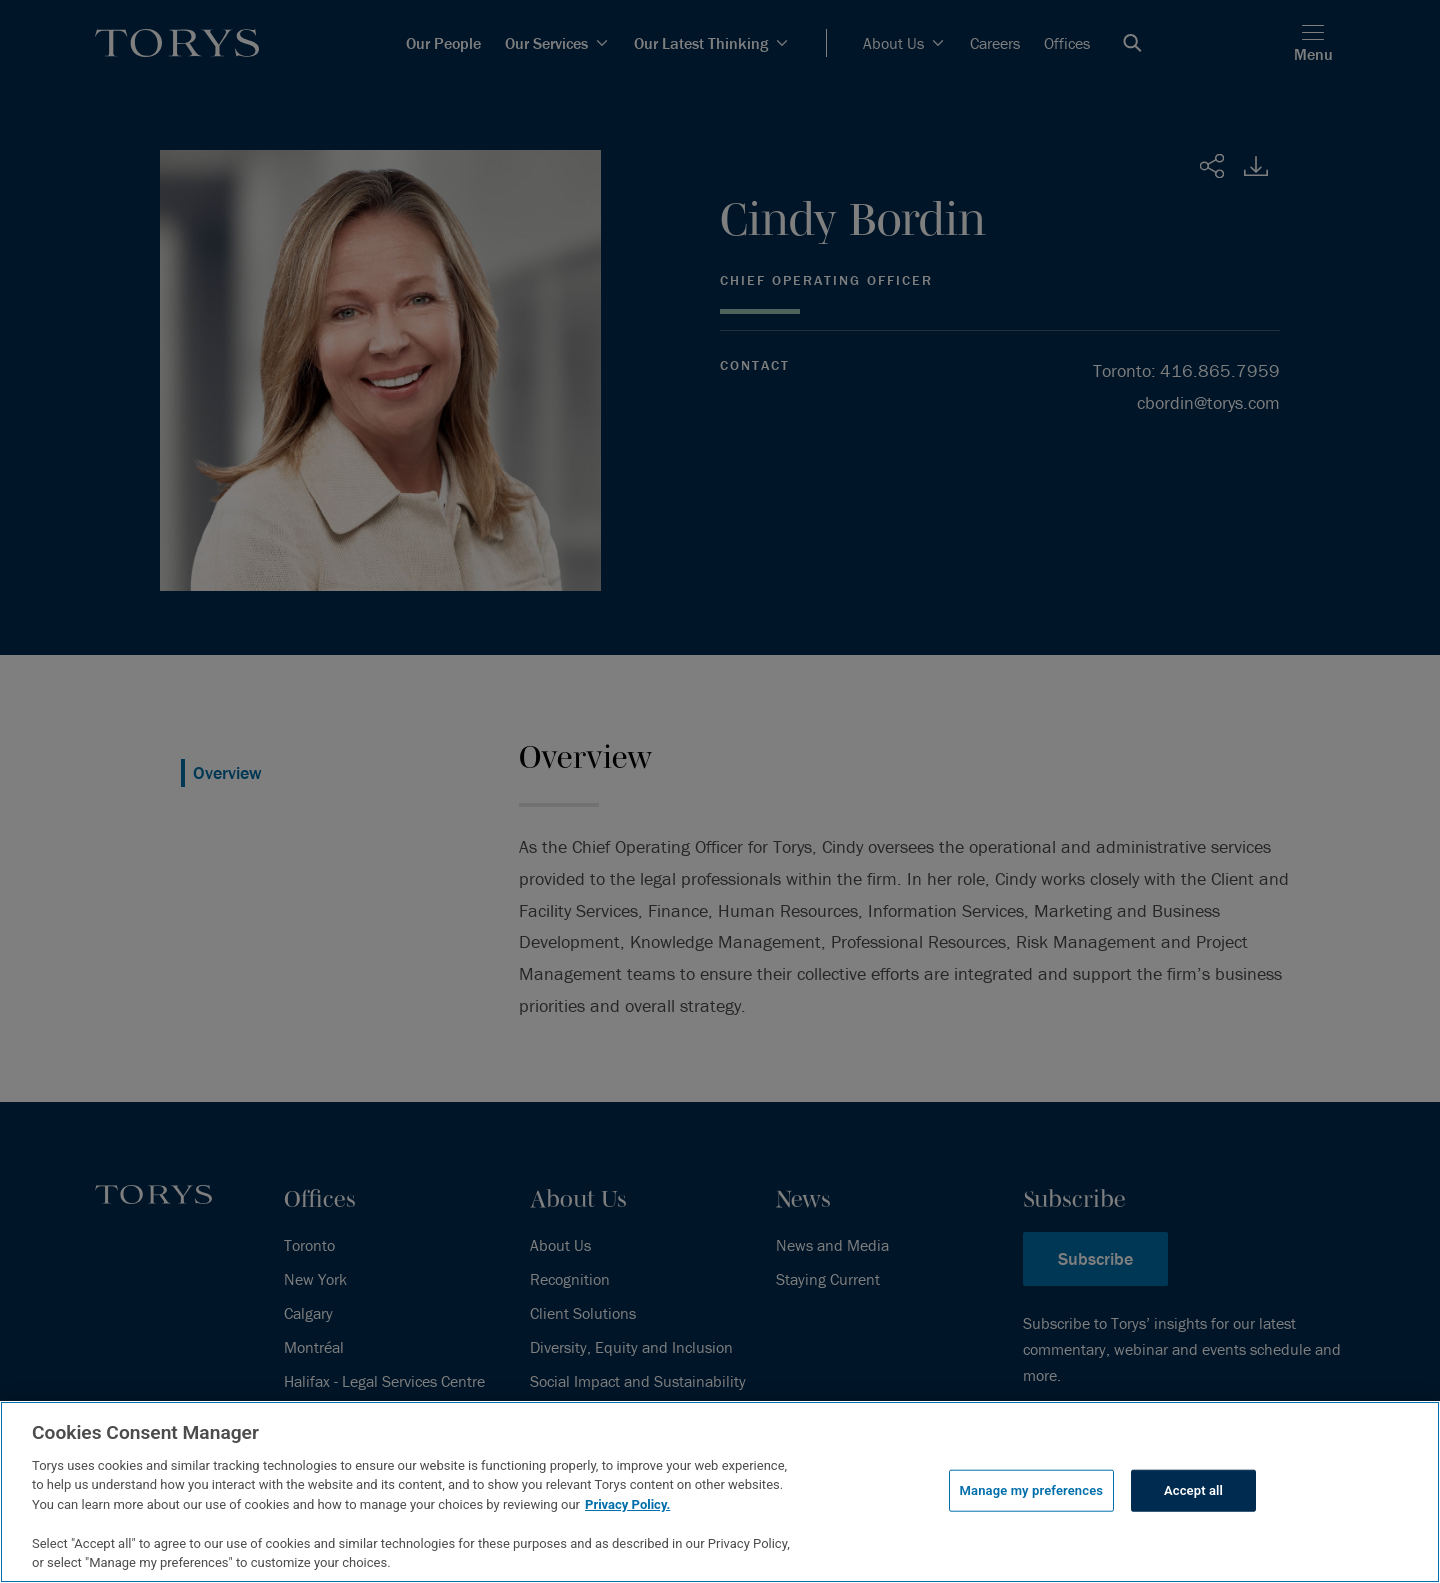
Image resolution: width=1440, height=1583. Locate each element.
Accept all (1193, 1490)
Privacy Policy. (627, 1504)
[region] (720, 1492)
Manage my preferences (1032, 1490)
